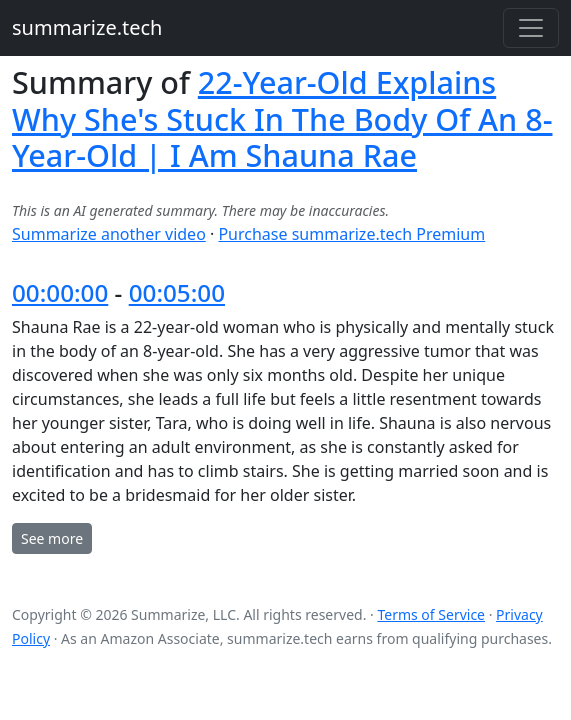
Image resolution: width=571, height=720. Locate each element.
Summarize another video (109, 234)
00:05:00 (177, 292)
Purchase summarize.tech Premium (351, 234)
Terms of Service (431, 614)
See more (52, 538)
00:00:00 (60, 292)
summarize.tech (87, 27)
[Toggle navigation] (531, 28)
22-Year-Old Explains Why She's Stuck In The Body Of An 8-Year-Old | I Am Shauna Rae (282, 118)
